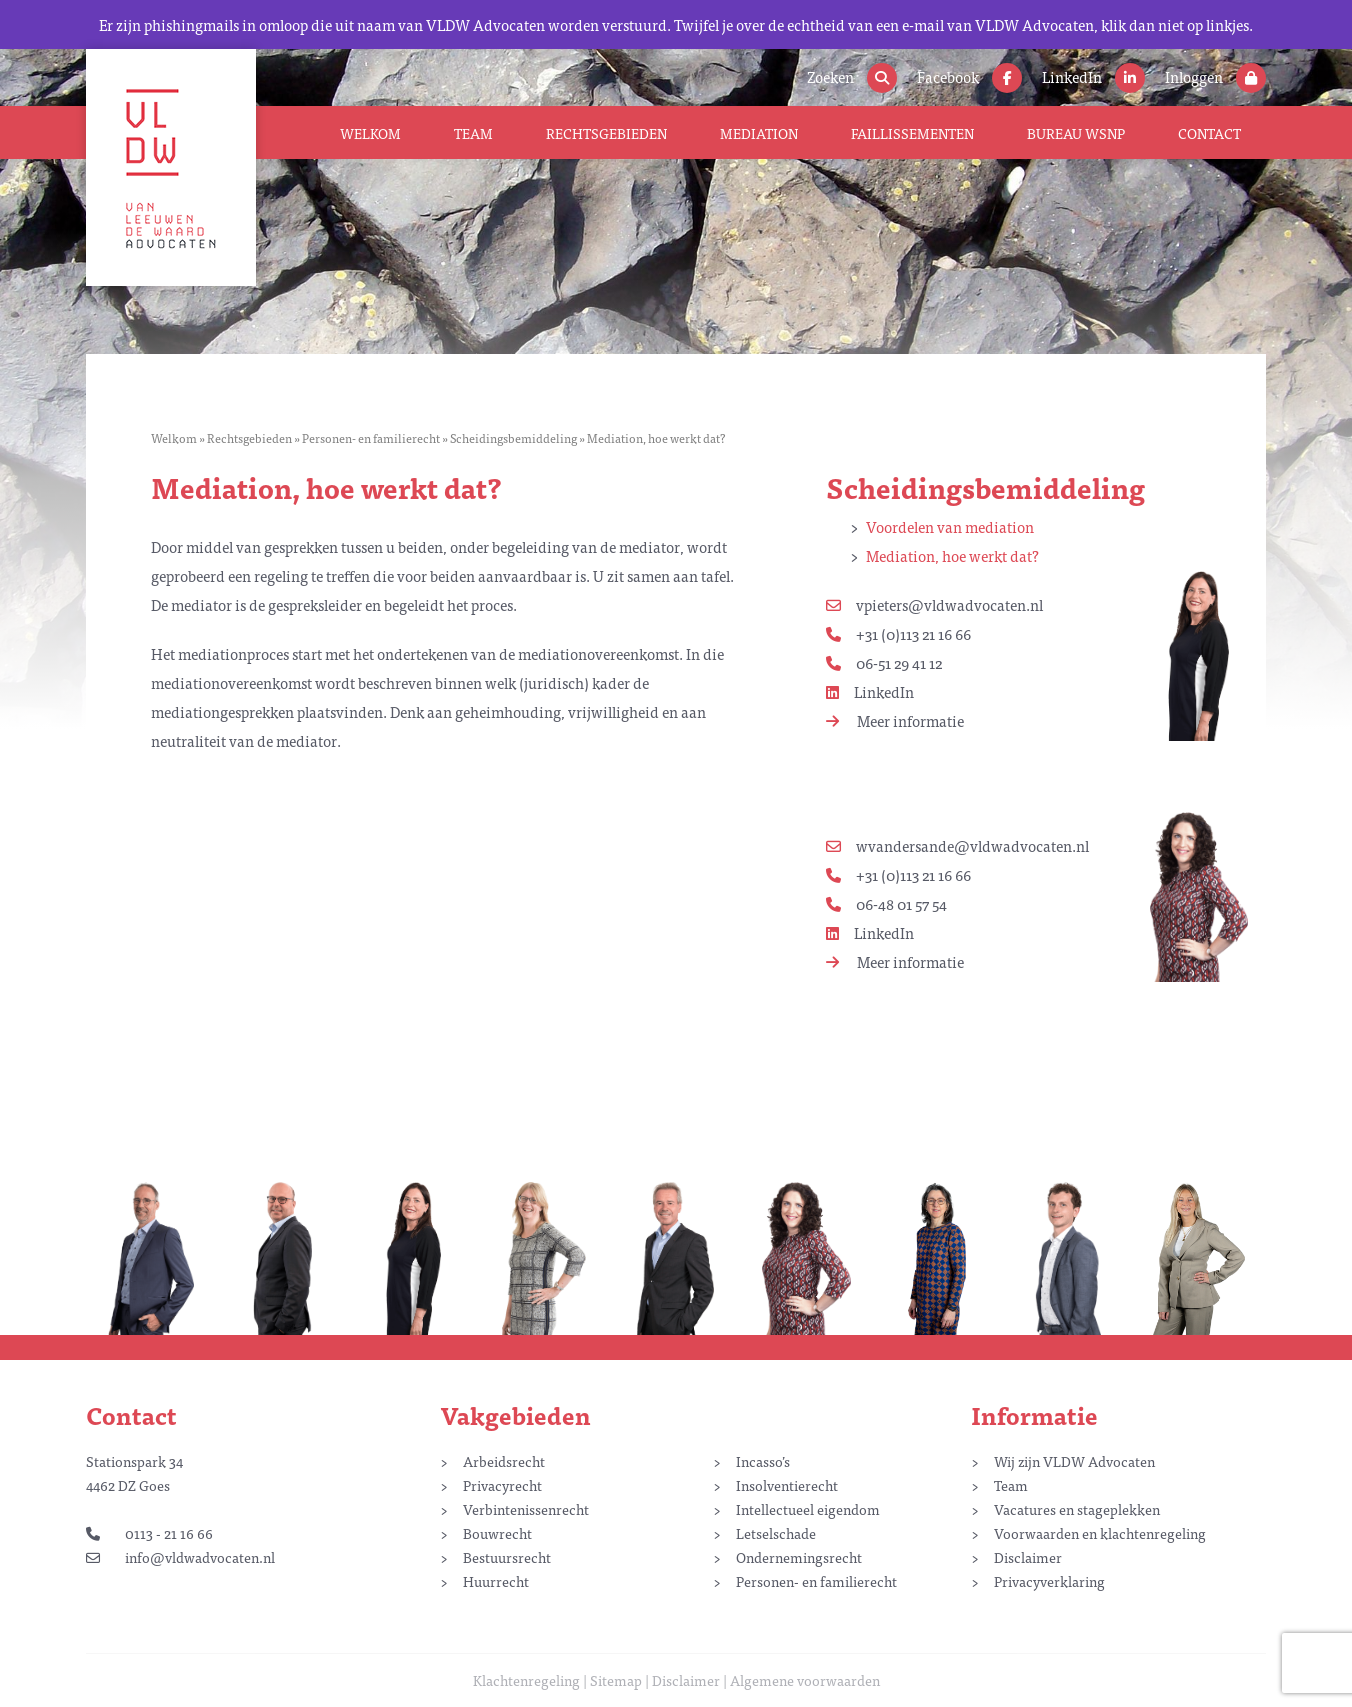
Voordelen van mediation (950, 526)
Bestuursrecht (507, 1557)
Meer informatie (895, 720)
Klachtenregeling (526, 1680)
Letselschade (776, 1533)
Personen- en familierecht (371, 438)
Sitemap (616, 1680)
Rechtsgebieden (606, 133)
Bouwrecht (497, 1533)
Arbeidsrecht (504, 1461)
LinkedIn (870, 691)
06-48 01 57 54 (886, 903)
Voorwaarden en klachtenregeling (1100, 1533)
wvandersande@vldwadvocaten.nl (957, 845)
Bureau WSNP (1076, 133)
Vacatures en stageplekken (1077, 1509)
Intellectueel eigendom (808, 1509)
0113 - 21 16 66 (149, 1533)
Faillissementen (912, 133)
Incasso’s (763, 1461)
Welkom (370, 133)
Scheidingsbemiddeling (513, 438)
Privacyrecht (502, 1485)
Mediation (759, 133)
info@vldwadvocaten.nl (180, 1557)
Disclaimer (1028, 1557)
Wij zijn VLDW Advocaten (1074, 1461)
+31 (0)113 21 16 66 (898, 633)
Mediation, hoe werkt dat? (952, 555)
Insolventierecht (787, 1485)
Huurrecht (496, 1581)
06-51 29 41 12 (884, 662)
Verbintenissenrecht (526, 1509)
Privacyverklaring (1049, 1581)
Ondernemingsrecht (799, 1557)
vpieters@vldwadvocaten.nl (934, 604)
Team (473, 133)
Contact (1209, 133)
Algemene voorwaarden (805, 1680)
